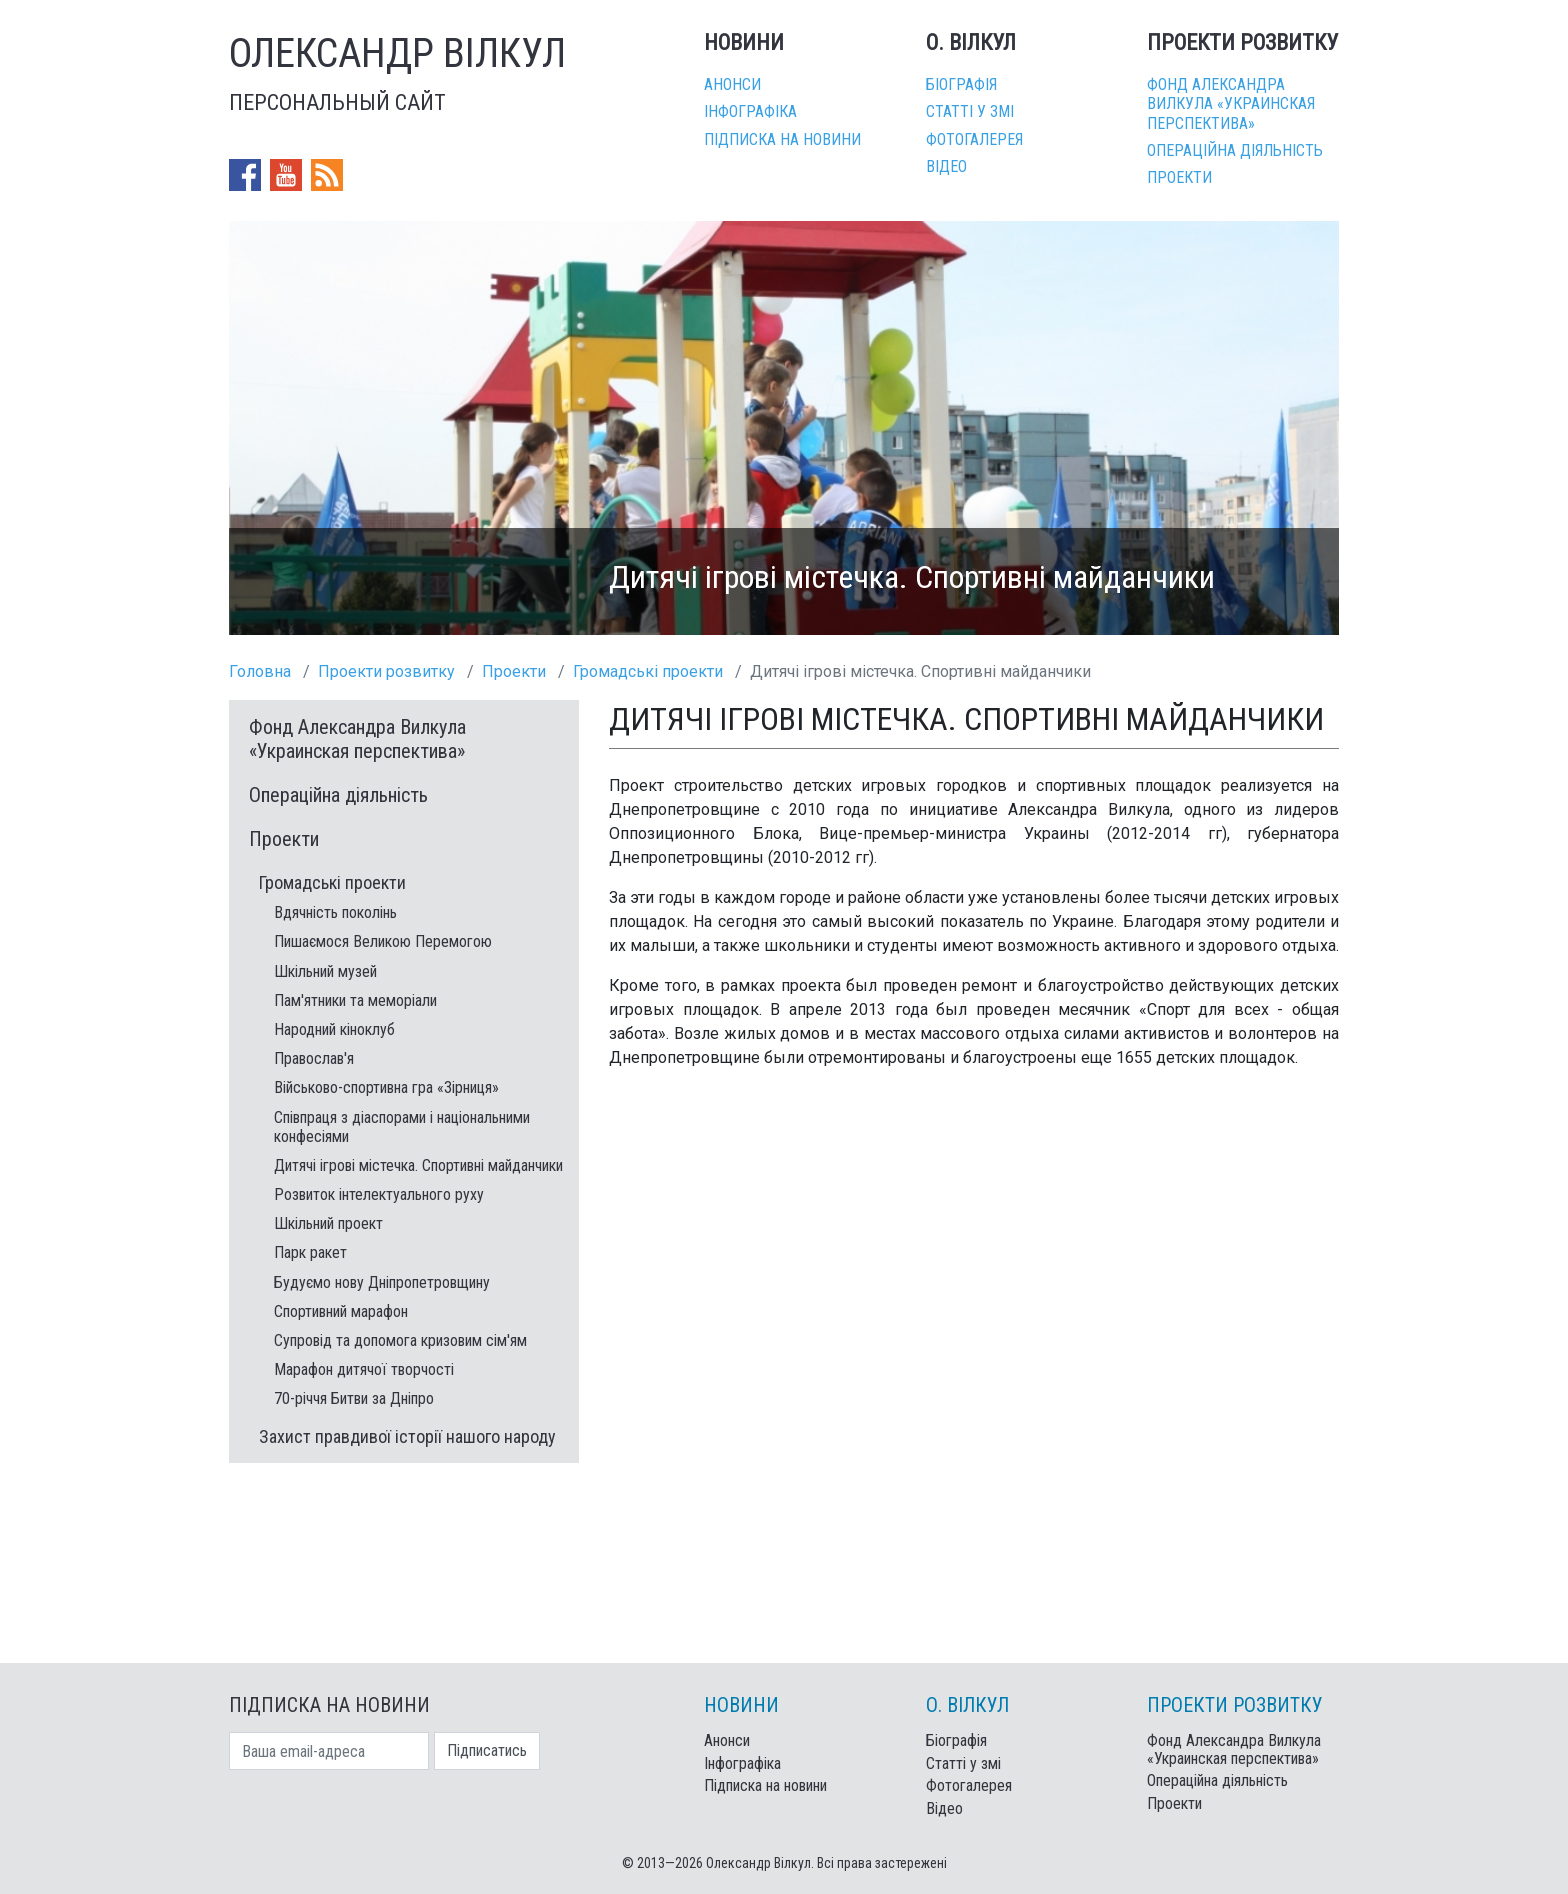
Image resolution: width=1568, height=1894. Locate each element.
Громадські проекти (648, 671)
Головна (260, 671)
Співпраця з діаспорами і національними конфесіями (402, 1127)
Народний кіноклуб (334, 1029)
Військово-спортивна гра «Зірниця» (386, 1087)
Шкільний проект (328, 1223)
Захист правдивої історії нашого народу (407, 1436)
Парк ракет (310, 1252)
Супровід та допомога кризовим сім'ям (400, 1340)
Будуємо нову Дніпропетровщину (382, 1282)
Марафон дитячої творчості (364, 1369)
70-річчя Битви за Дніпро (354, 1398)
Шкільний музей (325, 971)
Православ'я (314, 1058)
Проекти (1179, 177)
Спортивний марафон (341, 1311)
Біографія (961, 84)
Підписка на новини (782, 139)
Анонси (732, 84)
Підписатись (487, 1750)
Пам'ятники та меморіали (355, 1000)
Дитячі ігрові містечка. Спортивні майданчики (418, 1165)
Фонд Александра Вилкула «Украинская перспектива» (1231, 103)
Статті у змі (970, 111)
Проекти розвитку (386, 671)
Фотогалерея (974, 139)
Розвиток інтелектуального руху (379, 1194)
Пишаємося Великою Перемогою (383, 941)
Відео (946, 166)
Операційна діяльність (1235, 150)
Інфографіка (750, 111)
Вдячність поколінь (335, 912)
